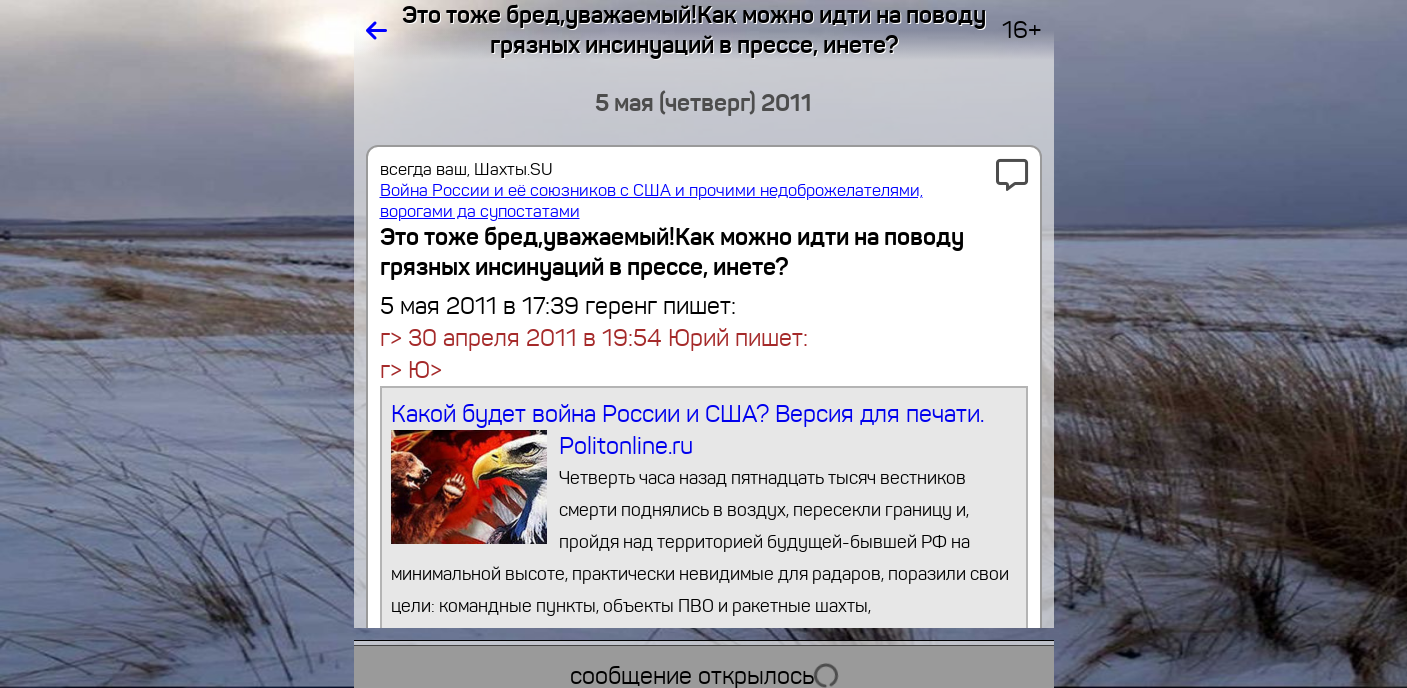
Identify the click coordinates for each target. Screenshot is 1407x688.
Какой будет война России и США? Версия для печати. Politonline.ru (703, 510)
